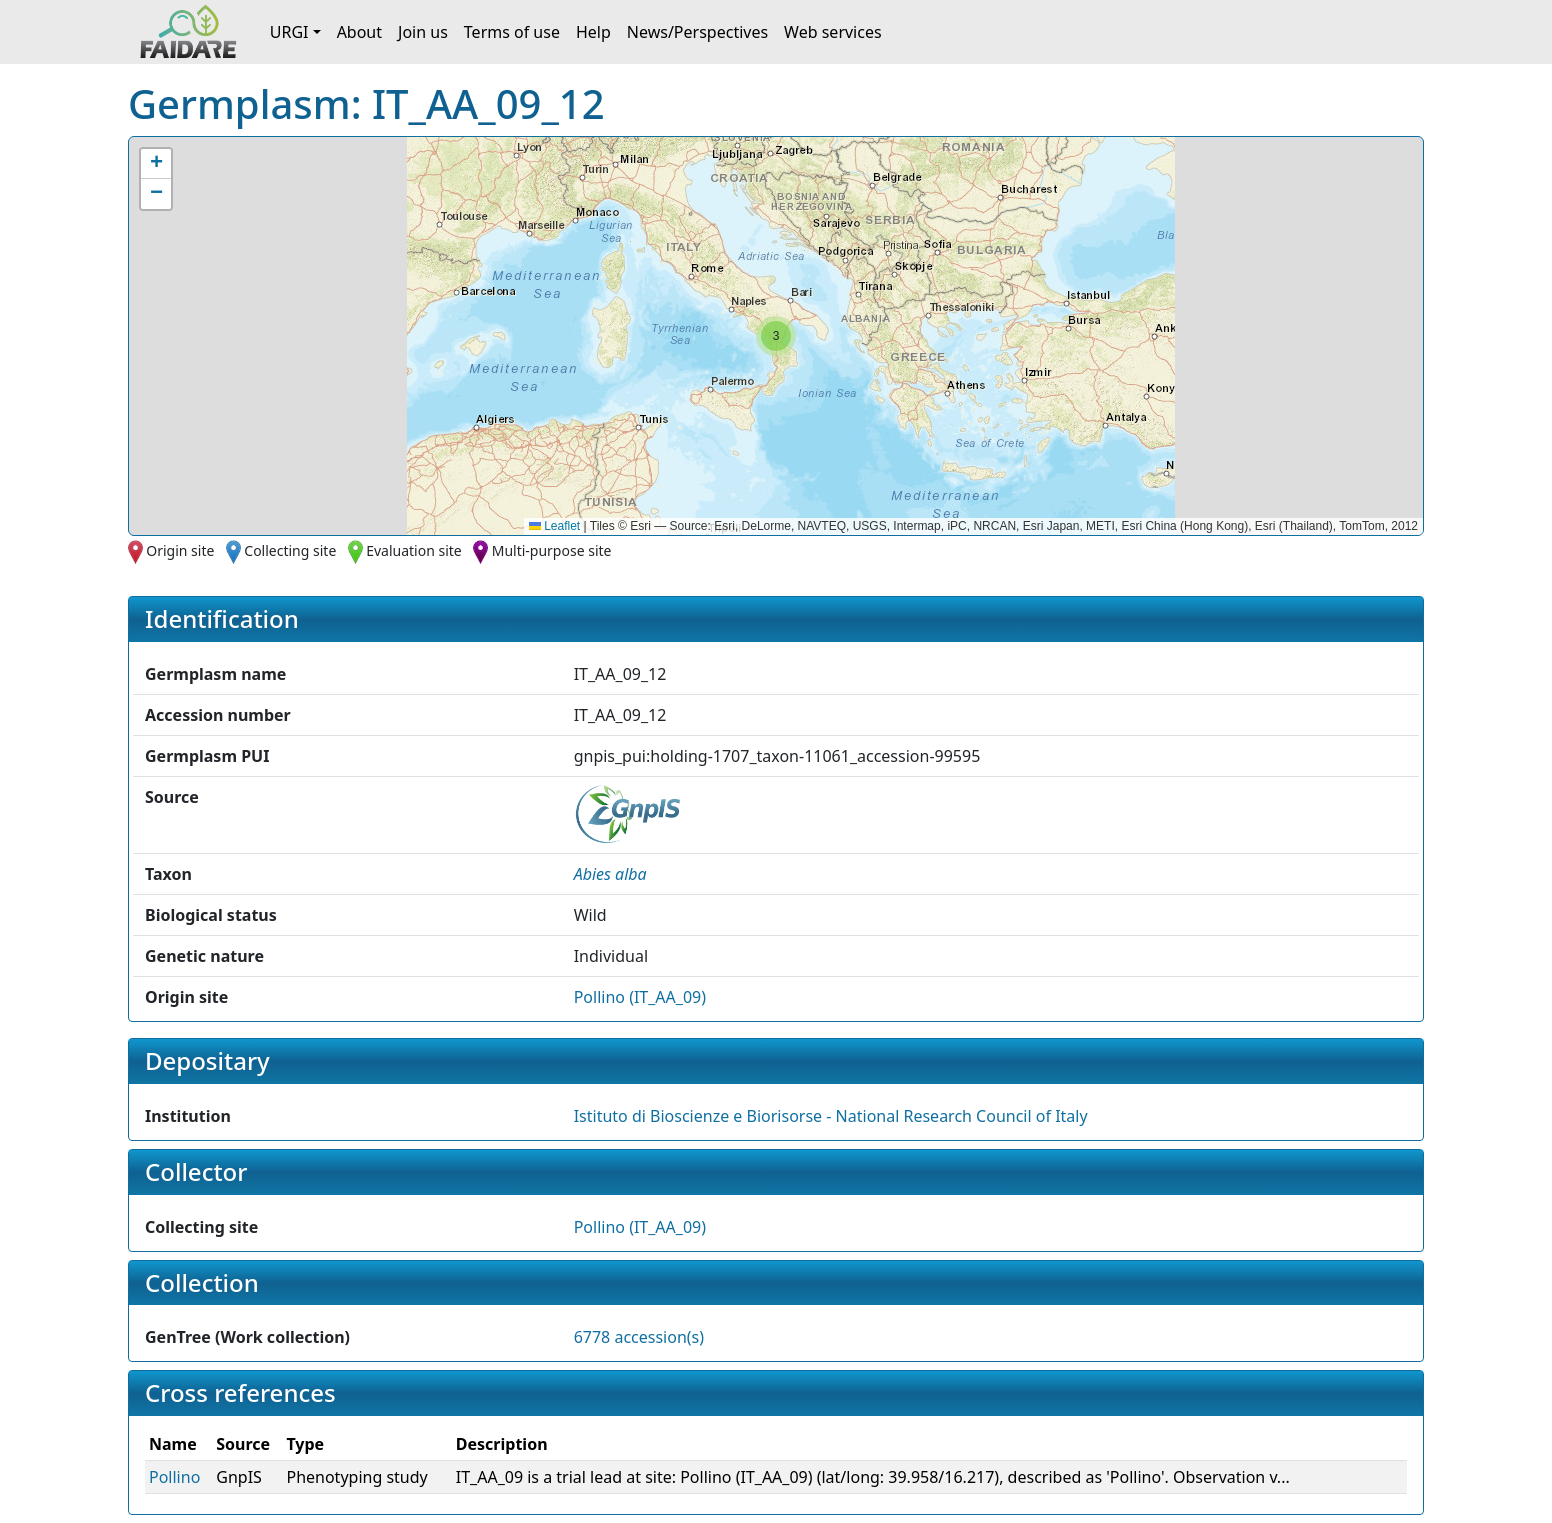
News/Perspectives (697, 32)
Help (593, 32)
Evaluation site (414, 550)
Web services (833, 32)
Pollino (174, 1477)
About (359, 32)
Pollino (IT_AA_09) (640, 997)
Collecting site (290, 550)
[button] (776, 336)
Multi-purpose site (552, 550)
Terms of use (512, 32)
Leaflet (554, 526)
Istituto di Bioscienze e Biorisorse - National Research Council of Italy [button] (831, 1116)
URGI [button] (289, 32)
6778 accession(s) (639, 1337)
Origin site (180, 550)
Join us (423, 32)
